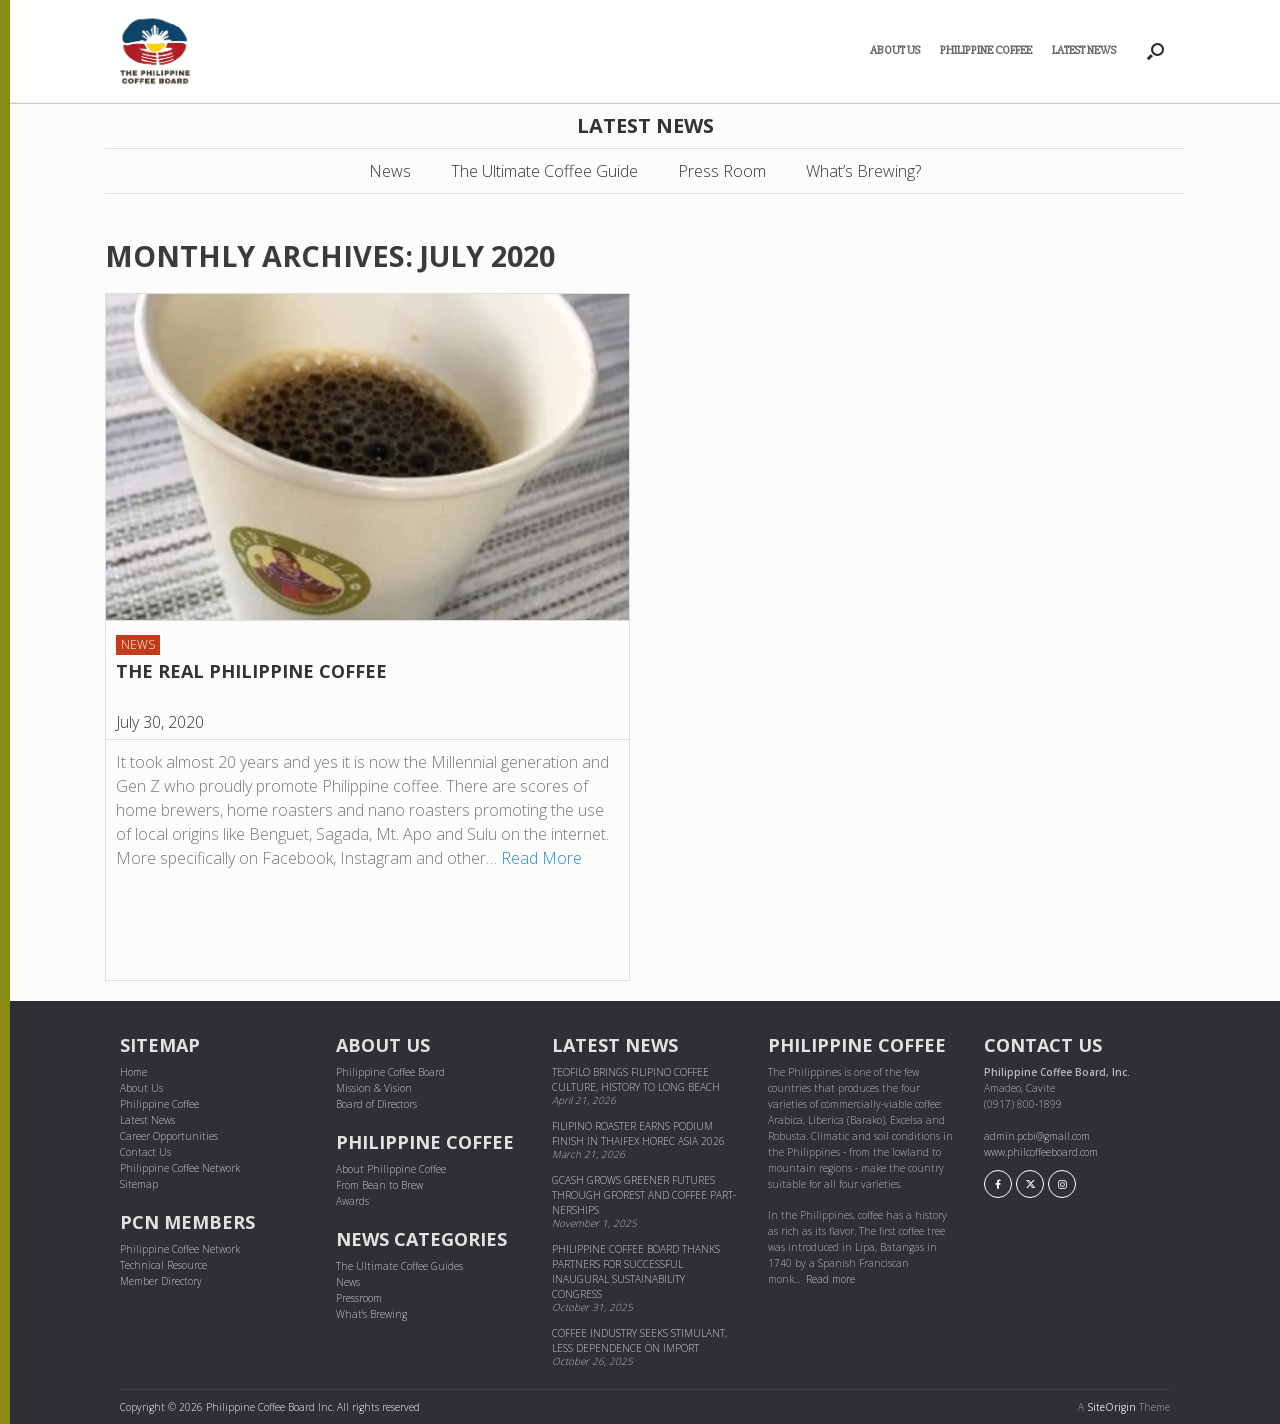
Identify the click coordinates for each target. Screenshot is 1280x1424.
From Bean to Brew (379, 1185)
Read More (541, 858)
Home (133, 1072)
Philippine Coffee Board (390, 1072)
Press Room (722, 171)
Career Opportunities (169, 1136)
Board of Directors (376, 1104)
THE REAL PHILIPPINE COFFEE (251, 671)
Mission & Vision (374, 1088)
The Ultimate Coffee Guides (399, 1266)
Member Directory (161, 1281)
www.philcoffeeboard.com (1041, 1152)
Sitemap (139, 1184)
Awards (352, 1201)
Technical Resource (163, 1265)
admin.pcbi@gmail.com (1037, 1136)
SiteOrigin (1111, 1407)
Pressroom (359, 1298)
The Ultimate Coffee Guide (544, 171)
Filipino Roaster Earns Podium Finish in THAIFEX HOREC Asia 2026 (638, 1133)
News (390, 171)
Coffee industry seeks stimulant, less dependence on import (639, 1340)
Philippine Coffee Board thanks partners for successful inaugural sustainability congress (636, 1271)
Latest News (1084, 50)
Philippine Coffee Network (180, 1168)
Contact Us (145, 1152)
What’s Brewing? (863, 171)
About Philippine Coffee (391, 1169)
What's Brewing (371, 1314)
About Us (895, 50)
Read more (830, 1279)
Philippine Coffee (986, 50)
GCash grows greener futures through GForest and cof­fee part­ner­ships (644, 1195)
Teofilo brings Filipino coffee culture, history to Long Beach (636, 1079)
